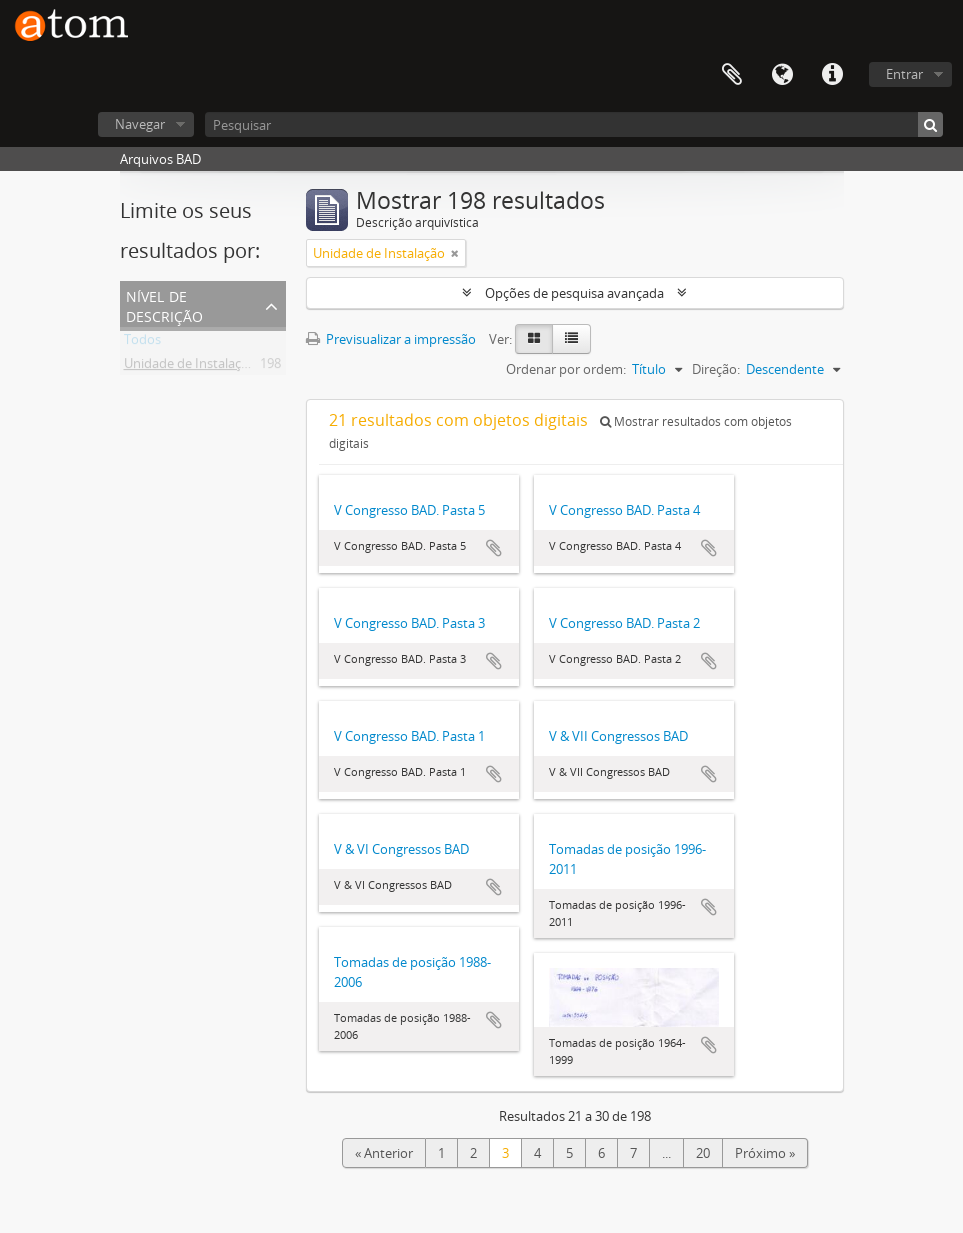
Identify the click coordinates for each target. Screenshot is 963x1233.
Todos (142, 343)
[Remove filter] (455, 253)
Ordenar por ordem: (566, 369)
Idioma (782, 75)
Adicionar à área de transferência (494, 548)
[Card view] (534, 339)
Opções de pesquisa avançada (574, 293)
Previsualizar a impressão (391, 339)
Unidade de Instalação (190, 367)
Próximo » (765, 1153)
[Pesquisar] (574, 124)
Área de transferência (732, 75)
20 (703, 1153)
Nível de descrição (164, 304)
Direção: (716, 369)
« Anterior (384, 1153)
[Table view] (571, 339)
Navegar (140, 124)
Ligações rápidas (832, 75)
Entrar (904, 74)
